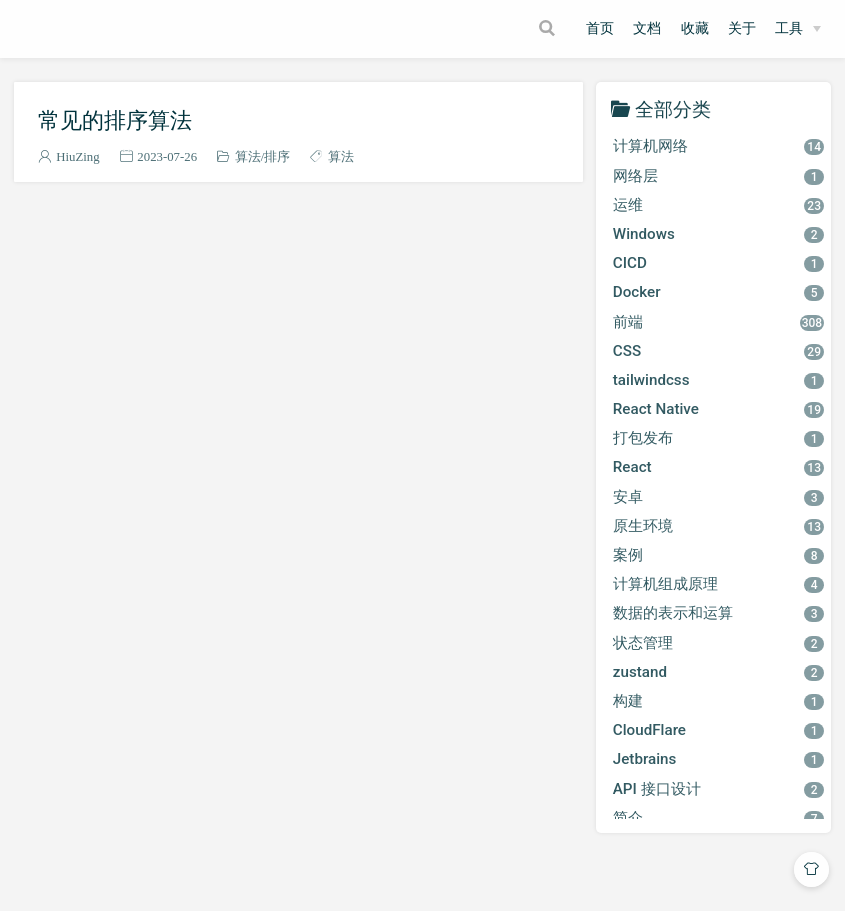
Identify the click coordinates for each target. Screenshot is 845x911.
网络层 (718, 176)
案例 (718, 555)
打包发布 (718, 438)
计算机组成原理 (718, 584)
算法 (248, 156)
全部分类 (673, 108)
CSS (718, 351)
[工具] (798, 29)
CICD (718, 263)
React (718, 467)
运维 (718, 205)
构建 (718, 701)
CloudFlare (718, 730)
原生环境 (718, 526)
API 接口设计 (718, 789)
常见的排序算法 (115, 120)
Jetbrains (718, 759)
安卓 (718, 497)
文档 (647, 28)
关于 (742, 28)
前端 (718, 322)
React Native (718, 409)
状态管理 (718, 643)
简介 (718, 818)
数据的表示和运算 (718, 613)
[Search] (549, 28)
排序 (277, 156)
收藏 (695, 28)
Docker (718, 292)
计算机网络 (718, 146)
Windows (718, 234)
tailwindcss (718, 380)
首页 (600, 28)
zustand (718, 672)
